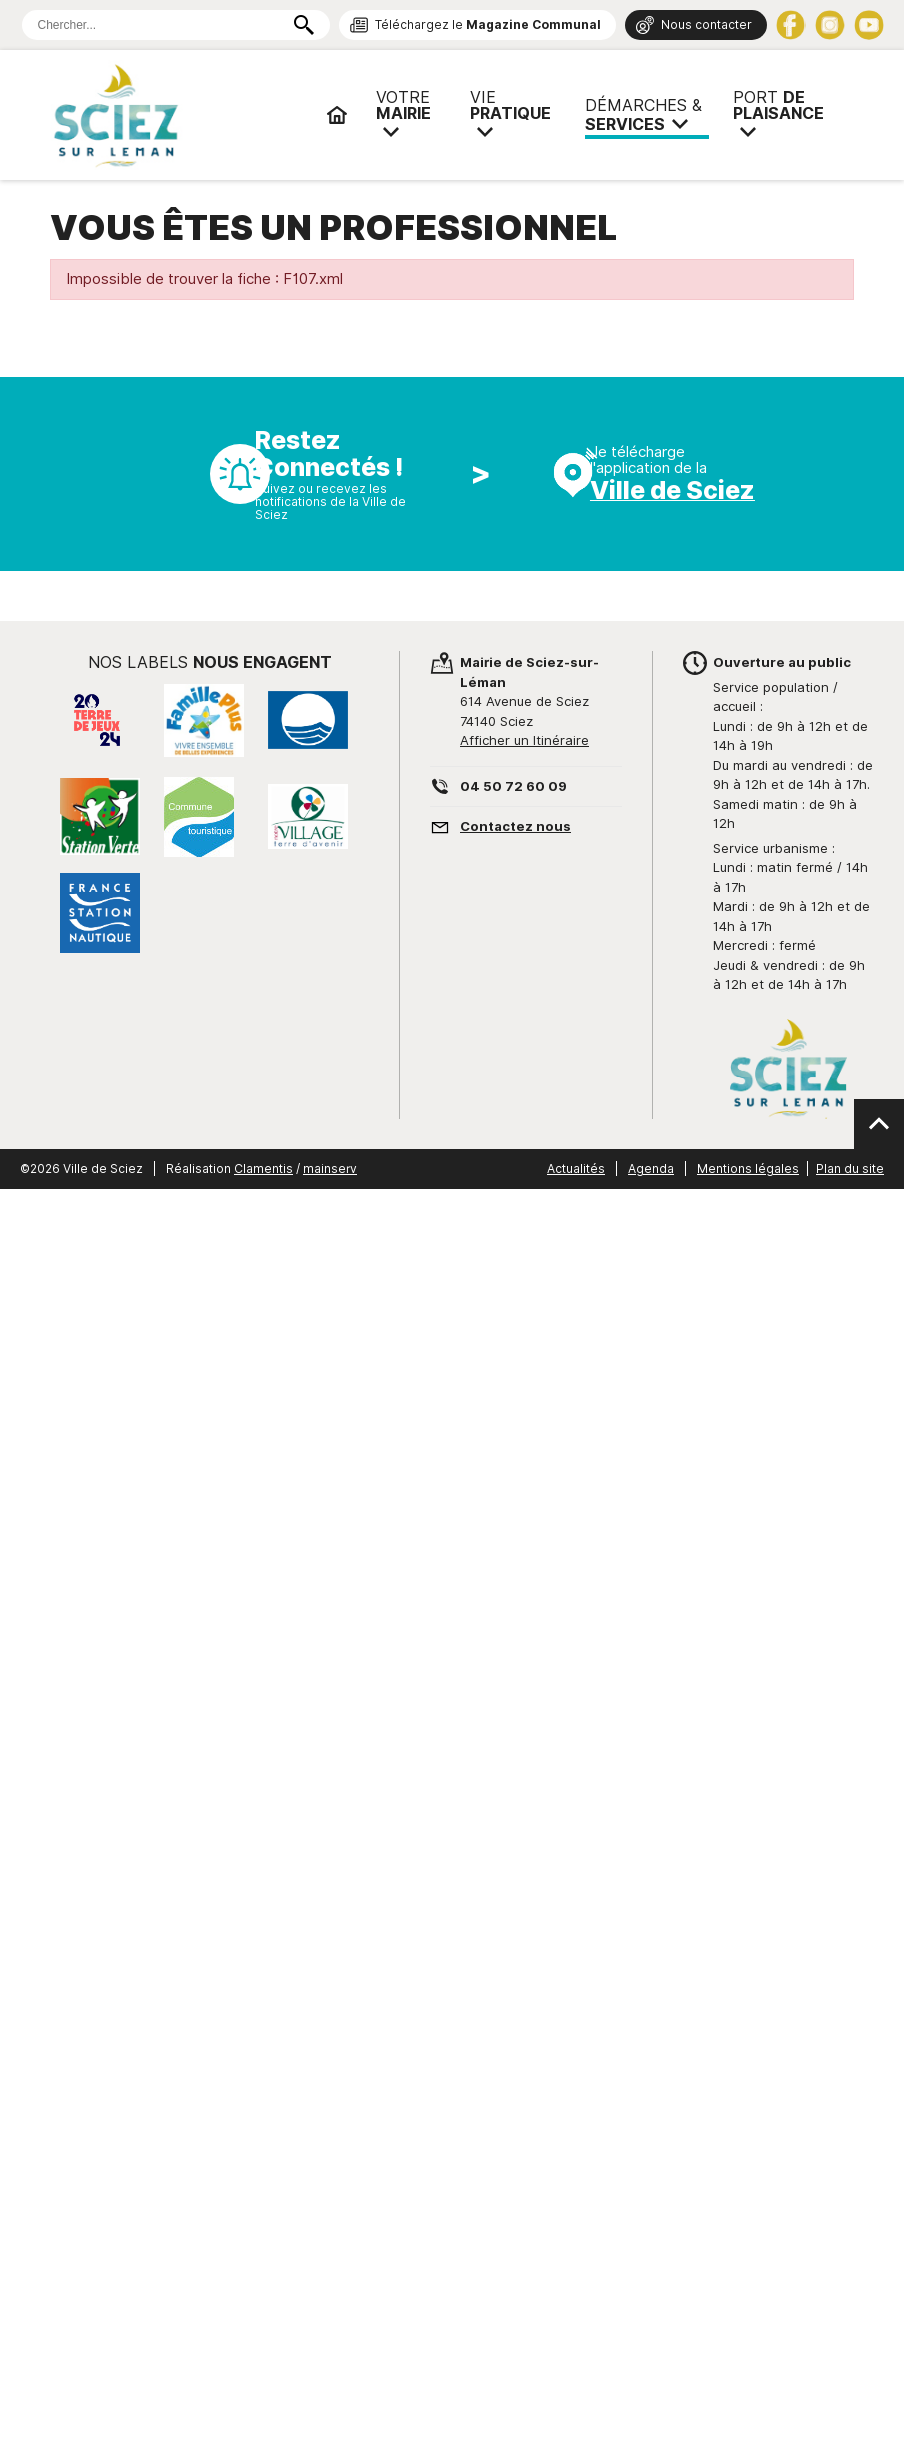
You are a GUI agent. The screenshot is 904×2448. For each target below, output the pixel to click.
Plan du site (850, 1168)
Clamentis (263, 1168)
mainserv (330, 1168)
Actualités (576, 1168)
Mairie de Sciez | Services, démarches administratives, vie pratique (180, 115)
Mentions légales (748, 1168)
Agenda (651, 1168)
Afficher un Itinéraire (524, 740)
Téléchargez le (488, 24)
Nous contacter (706, 24)
